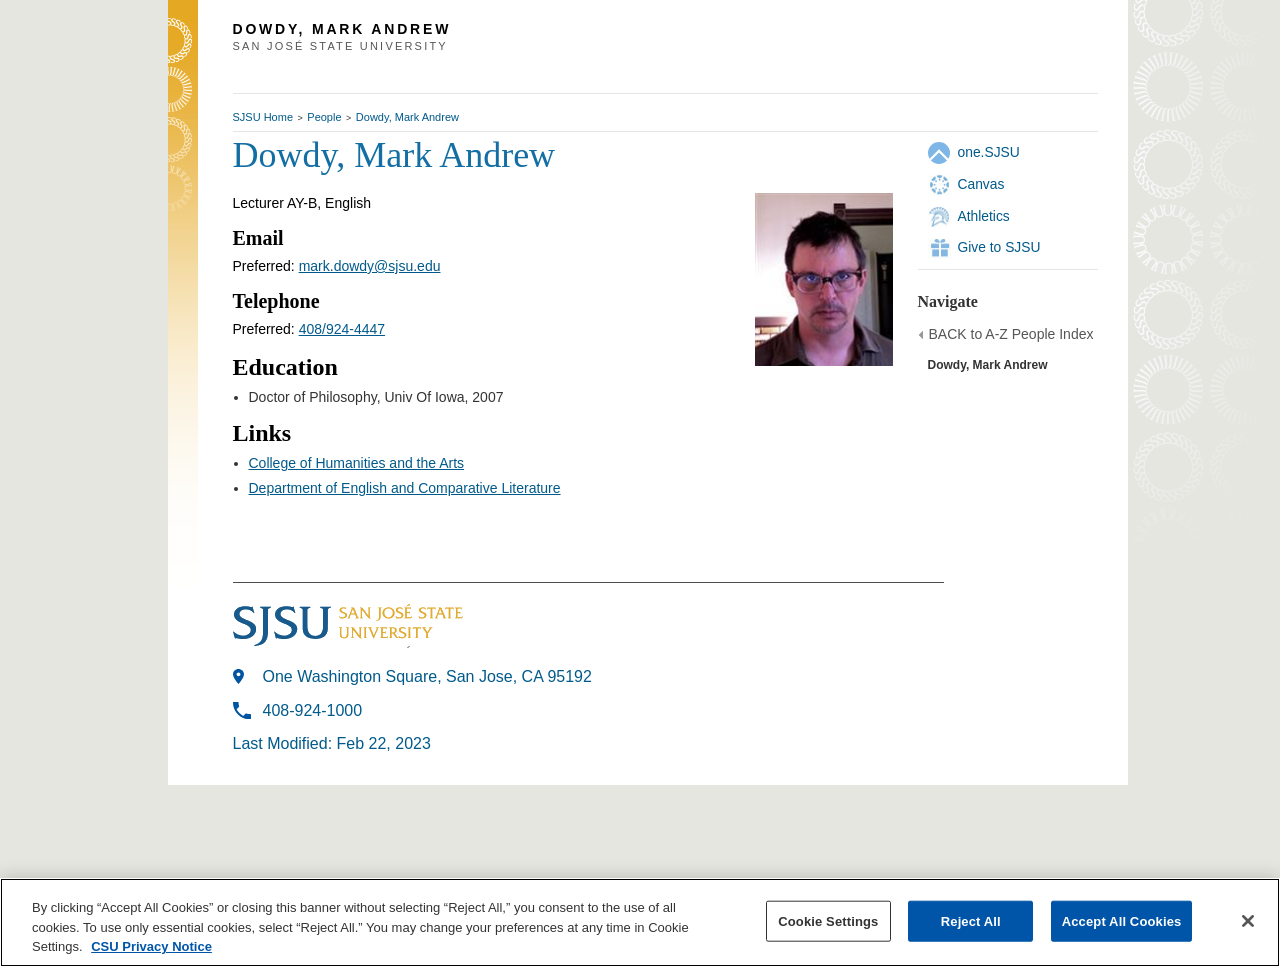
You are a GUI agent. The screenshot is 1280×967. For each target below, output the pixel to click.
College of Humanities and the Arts (357, 463)
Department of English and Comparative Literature (405, 488)
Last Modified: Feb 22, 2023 (332, 743)
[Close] (1248, 921)
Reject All (971, 920)
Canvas (981, 184)
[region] (640, 922)
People (324, 117)
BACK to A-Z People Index (1011, 334)
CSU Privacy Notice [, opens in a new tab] (151, 946)
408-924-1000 (313, 710)
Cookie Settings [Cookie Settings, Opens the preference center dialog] (828, 920)
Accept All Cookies (1122, 920)
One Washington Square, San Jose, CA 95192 (427, 676)
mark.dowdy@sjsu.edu (370, 266)
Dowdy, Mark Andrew (407, 117)
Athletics (984, 216)
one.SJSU (989, 152)
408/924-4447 (342, 329)
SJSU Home (263, 117)
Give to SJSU (999, 247)
